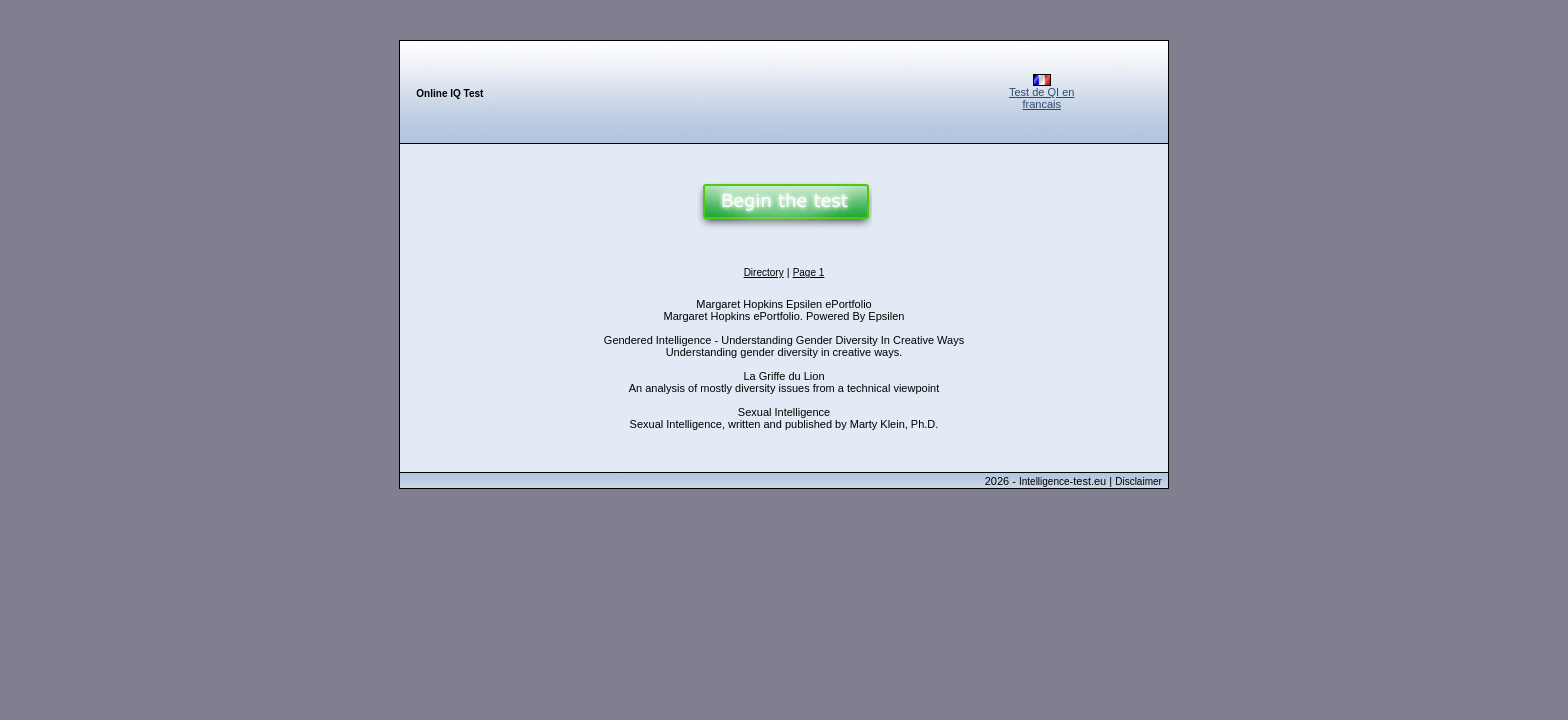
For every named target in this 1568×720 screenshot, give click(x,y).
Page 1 (809, 272)
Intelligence (1044, 481)
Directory (764, 272)
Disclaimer (1138, 481)
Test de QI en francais (1041, 98)
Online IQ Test (449, 93)
